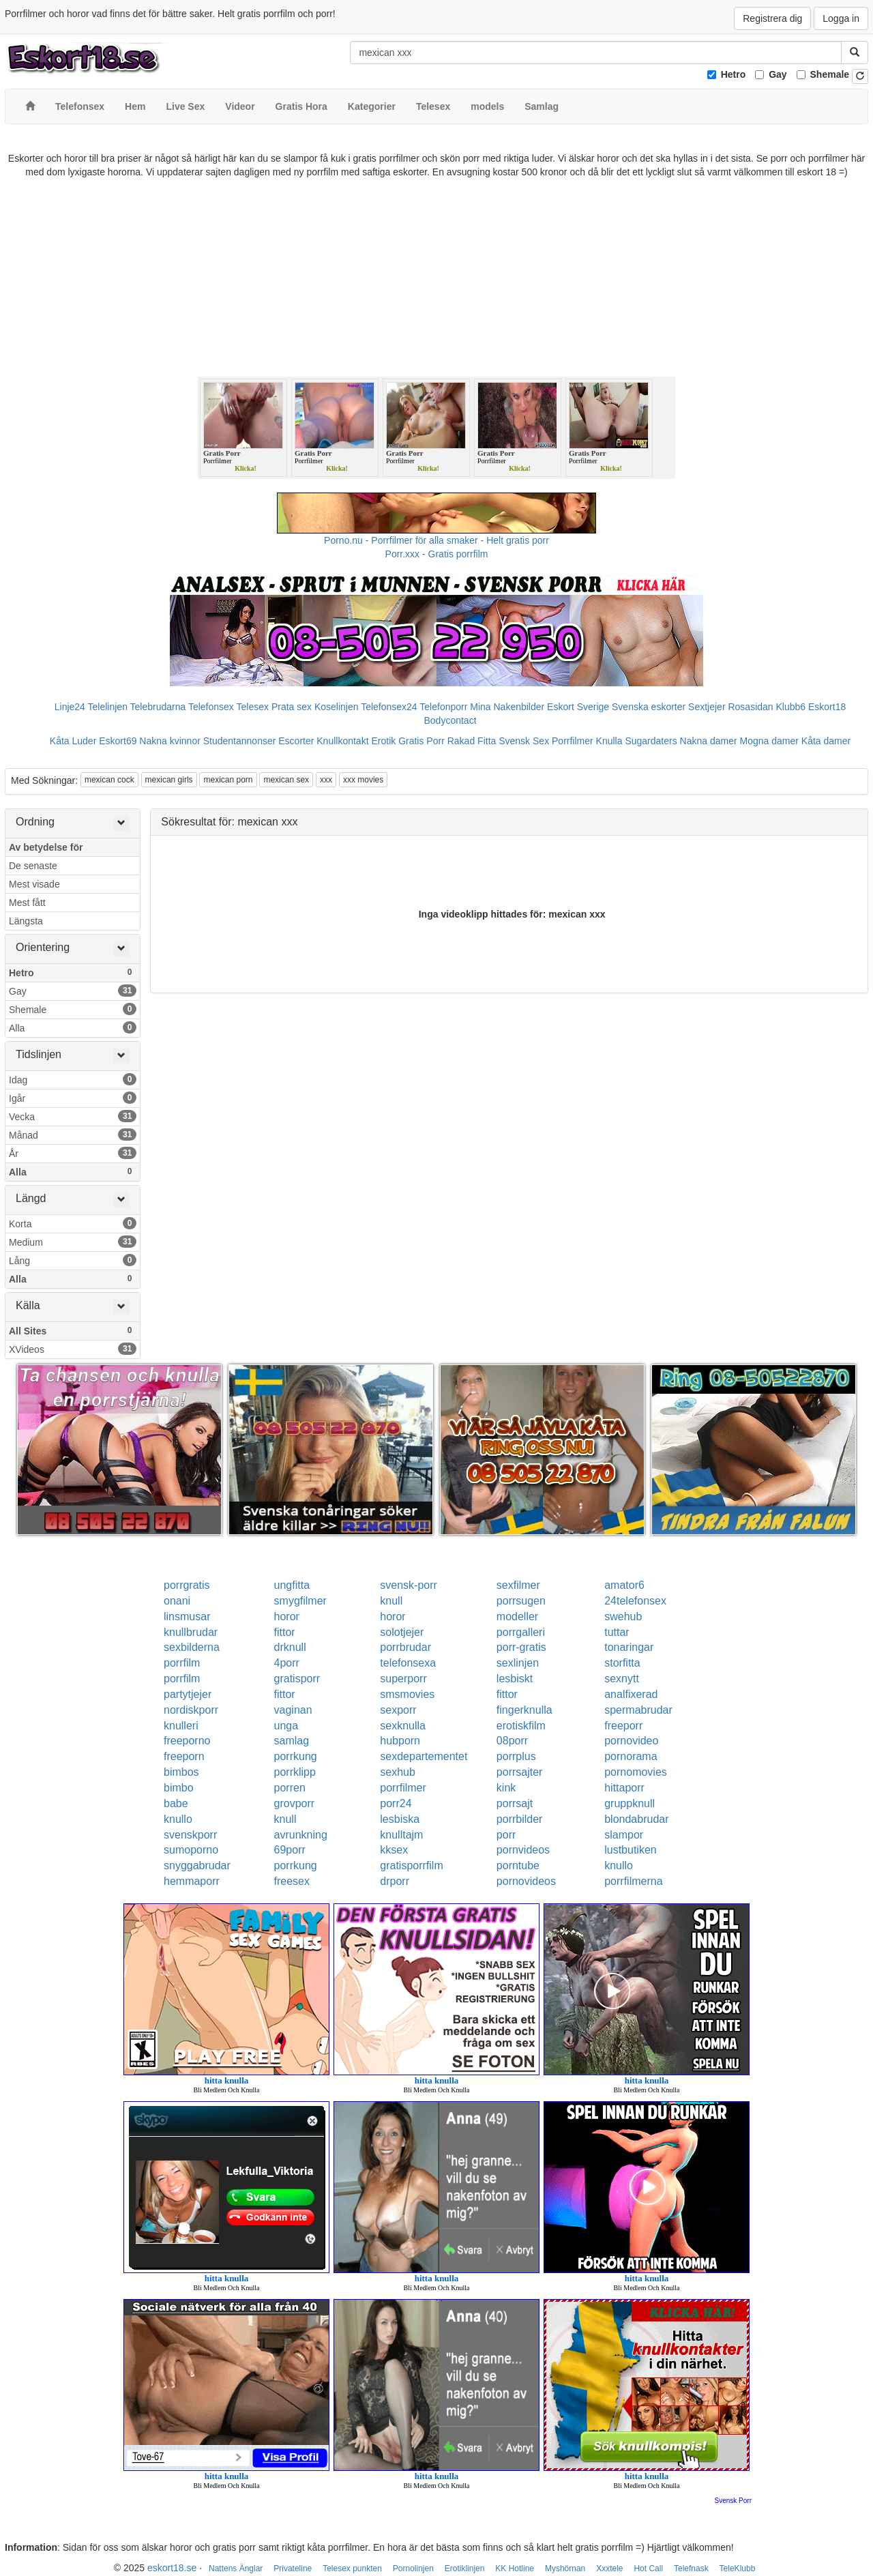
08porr (512, 1740)
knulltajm (401, 1835)
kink (506, 1788)
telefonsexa (408, 1663)
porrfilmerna (633, 1881)
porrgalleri (521, 1632)
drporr (394, 1881)
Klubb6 (791, 706)
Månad (72, 1134)
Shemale (830, 74)
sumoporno (191, 1850)
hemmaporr (192, 1881)
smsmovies (407, 1694)
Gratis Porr (421, 740)
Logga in (841, 18)
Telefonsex (211, 706)
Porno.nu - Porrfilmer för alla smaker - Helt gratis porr (436, 540)
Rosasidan (750, 706)
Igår (72, 1098)
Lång (72, 1260)
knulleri (181, 1725)
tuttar (616, 1632)
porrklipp (295, 1772)
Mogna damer (769, 740)
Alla (72, 1027)
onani (177, 1601)
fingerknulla (524, 1710)
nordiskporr (191, 1710)
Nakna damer (708, 740)
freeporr (623, 1725)
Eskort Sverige (578, 706)
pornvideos (523, 1850)
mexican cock (109, 780)
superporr (403, 1678)
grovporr (294, 1803)
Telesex (253, 706)
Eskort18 (827, 706)
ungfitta (292, 1585)
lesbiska (399, 1819)
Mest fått (27, 902)
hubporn (400, 1740)
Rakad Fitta (472, 740)
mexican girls (169, 780)
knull (391, 1601)
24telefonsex (635, 1601)
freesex (292, 1881)
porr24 (395, 1803)
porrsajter (520, 1772)
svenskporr (190, 1835)
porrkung (295, 1756)
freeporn (184, 1756)
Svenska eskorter (648, 706)
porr (506, 1835)
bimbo (179, 1788)
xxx (326, 780)
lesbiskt (515, 1678)
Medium (72, 1241)
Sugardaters (651, 740)
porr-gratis (521, 1647)
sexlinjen (518, 1663)
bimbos (181, 1772)
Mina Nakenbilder (507, 706)
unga (286, 1725)
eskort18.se (171, 2567)
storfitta (622, 1663)
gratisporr (297, 1678)
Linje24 (70, 706)
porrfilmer (403, 1788)
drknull (290, 1647)
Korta (72, 1223)
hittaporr (624, 1788)
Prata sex (291, 706)
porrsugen (521, 1601)
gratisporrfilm (411, 1865)
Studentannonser (239, 740)
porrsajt (515, 1803)
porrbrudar (405, 1647)
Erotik (383, 740)
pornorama (630, 1756)
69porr (290, 1850)
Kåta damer (825, 740)
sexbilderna (192, 1647)
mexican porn (227, 780)
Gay (777, 74)
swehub (623, 1616)
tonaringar (628, 1647)
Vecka (72, 1116)
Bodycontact (450, 720)
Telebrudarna (158, 706)
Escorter (296, 740)
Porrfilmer (572, 740)
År (72, 1153)
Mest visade (34, 884)
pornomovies (635, 1772)
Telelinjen (108, 706)
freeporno (187, 1740)
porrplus (516, 1756)
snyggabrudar (197, 1865)
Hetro (733, 74)
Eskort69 (117, 740)
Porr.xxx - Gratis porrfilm (436, 553)
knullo (178, 1819)
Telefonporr (443, 706)
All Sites (72, 1330)
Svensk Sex (524, 740)
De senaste (33, 865)
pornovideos (526, 1881)
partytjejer (187, 1694)
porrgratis (187, 1585)
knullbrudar (191, 1632)
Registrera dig (772, 18)
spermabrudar (638, 1710)
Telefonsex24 (389, 706)
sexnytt (621, 1678)
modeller (517, 1616)
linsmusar (187, 1616)
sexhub (397, 1772)
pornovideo (631, 1740)
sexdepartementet (423, 1756)
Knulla (609, 740)
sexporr (398, 1710)
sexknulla (403, 1725)
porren (290, 1788)
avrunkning (300, 1835)
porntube (518, 1865)
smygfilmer (300, 1601)
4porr (286, 1663)
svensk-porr (408, 1585)
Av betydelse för (46, 847)
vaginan (293, 1710)
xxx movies (363, 780)
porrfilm (182, 1663)
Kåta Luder (73, 740)
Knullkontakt (342, 740)
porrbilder (520, 1819)
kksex (394, 1850)
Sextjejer (706, 706)
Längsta (26, 921)
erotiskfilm (521, 1725)
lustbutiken (630, 1850)
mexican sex (286, 780)
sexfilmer (518, 1585)
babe (176, 1803)
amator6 (624, 1585)
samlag (292, 1740)
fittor (284, 1632)
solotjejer (402, 1632)
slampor (623, 1835)
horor (286, 1616)
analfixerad (630, 1694)
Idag (72, 1079)
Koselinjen (336, 706)
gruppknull (629, 1803)
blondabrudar (636, 1819)
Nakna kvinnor (170, 740)
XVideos (72, 1349)
